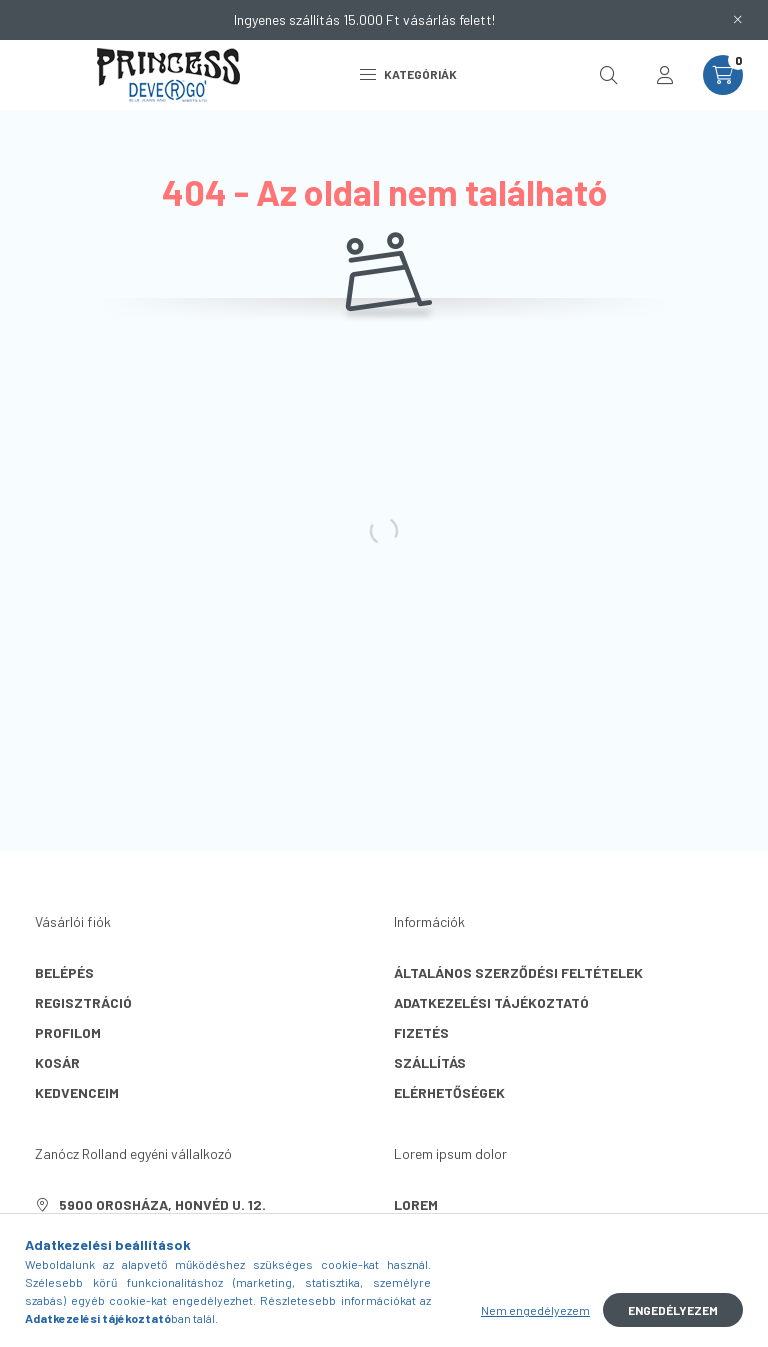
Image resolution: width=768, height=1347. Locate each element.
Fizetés (421, 1032)
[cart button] (723, 75)
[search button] (609, 75)
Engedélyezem (673, 1310)
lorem (416, 1204)
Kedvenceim (77, 1092)
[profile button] (665, 75)
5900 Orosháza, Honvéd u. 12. (162, 1204)
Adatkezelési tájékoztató (491, 1002)
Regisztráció (83, 1002)
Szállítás (430, 1062)
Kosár (57, 1062)
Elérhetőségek (449, 1092)
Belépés (64, 972)
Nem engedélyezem (535, 1310)
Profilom (68, 1032)
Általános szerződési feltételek (518, 972)
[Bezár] (738, 20)
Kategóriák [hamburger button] (408, 74)
